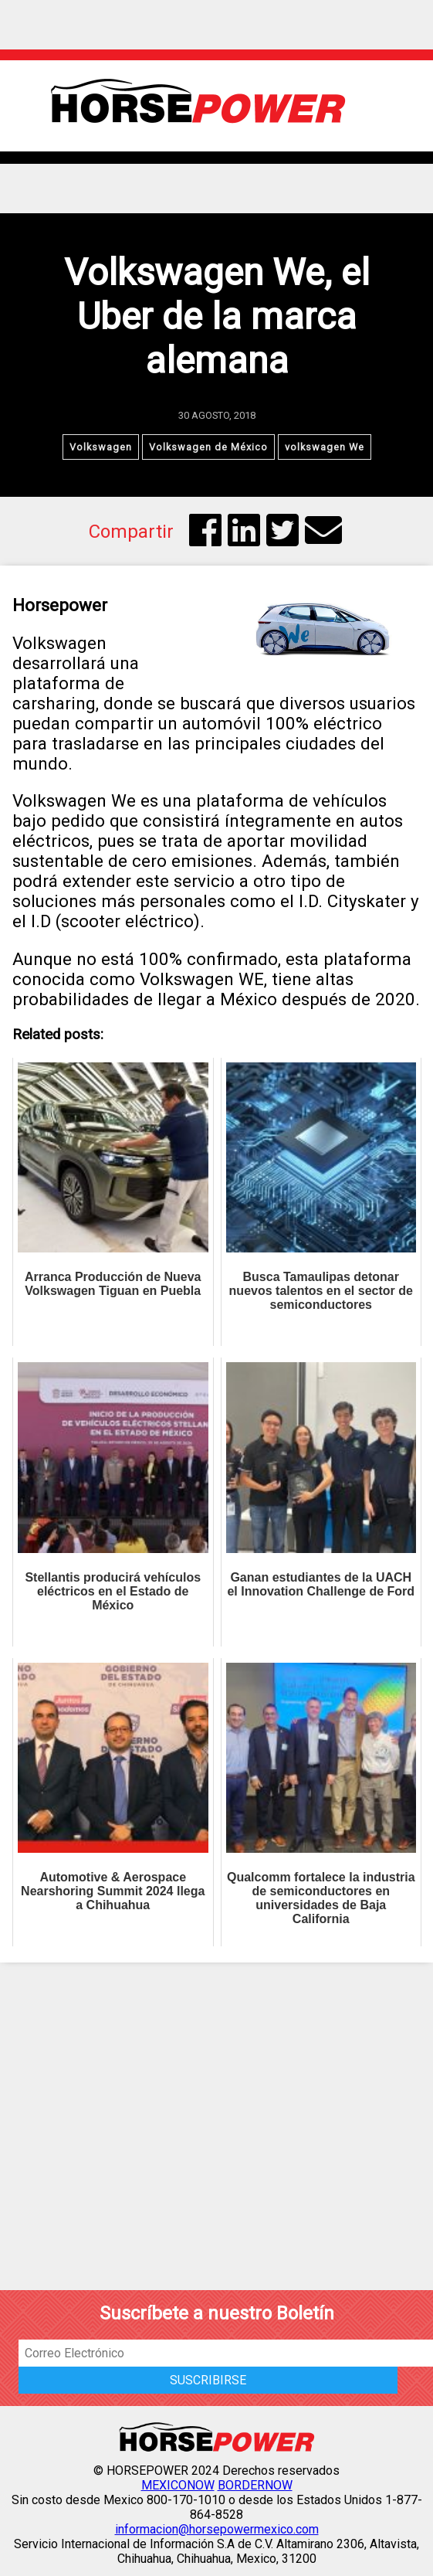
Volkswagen (100, 447)
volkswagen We (324, 447)
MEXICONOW (178, 2485)
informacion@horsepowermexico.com (217, 2529)
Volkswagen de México (208, 447)
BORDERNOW (255, 2485)
